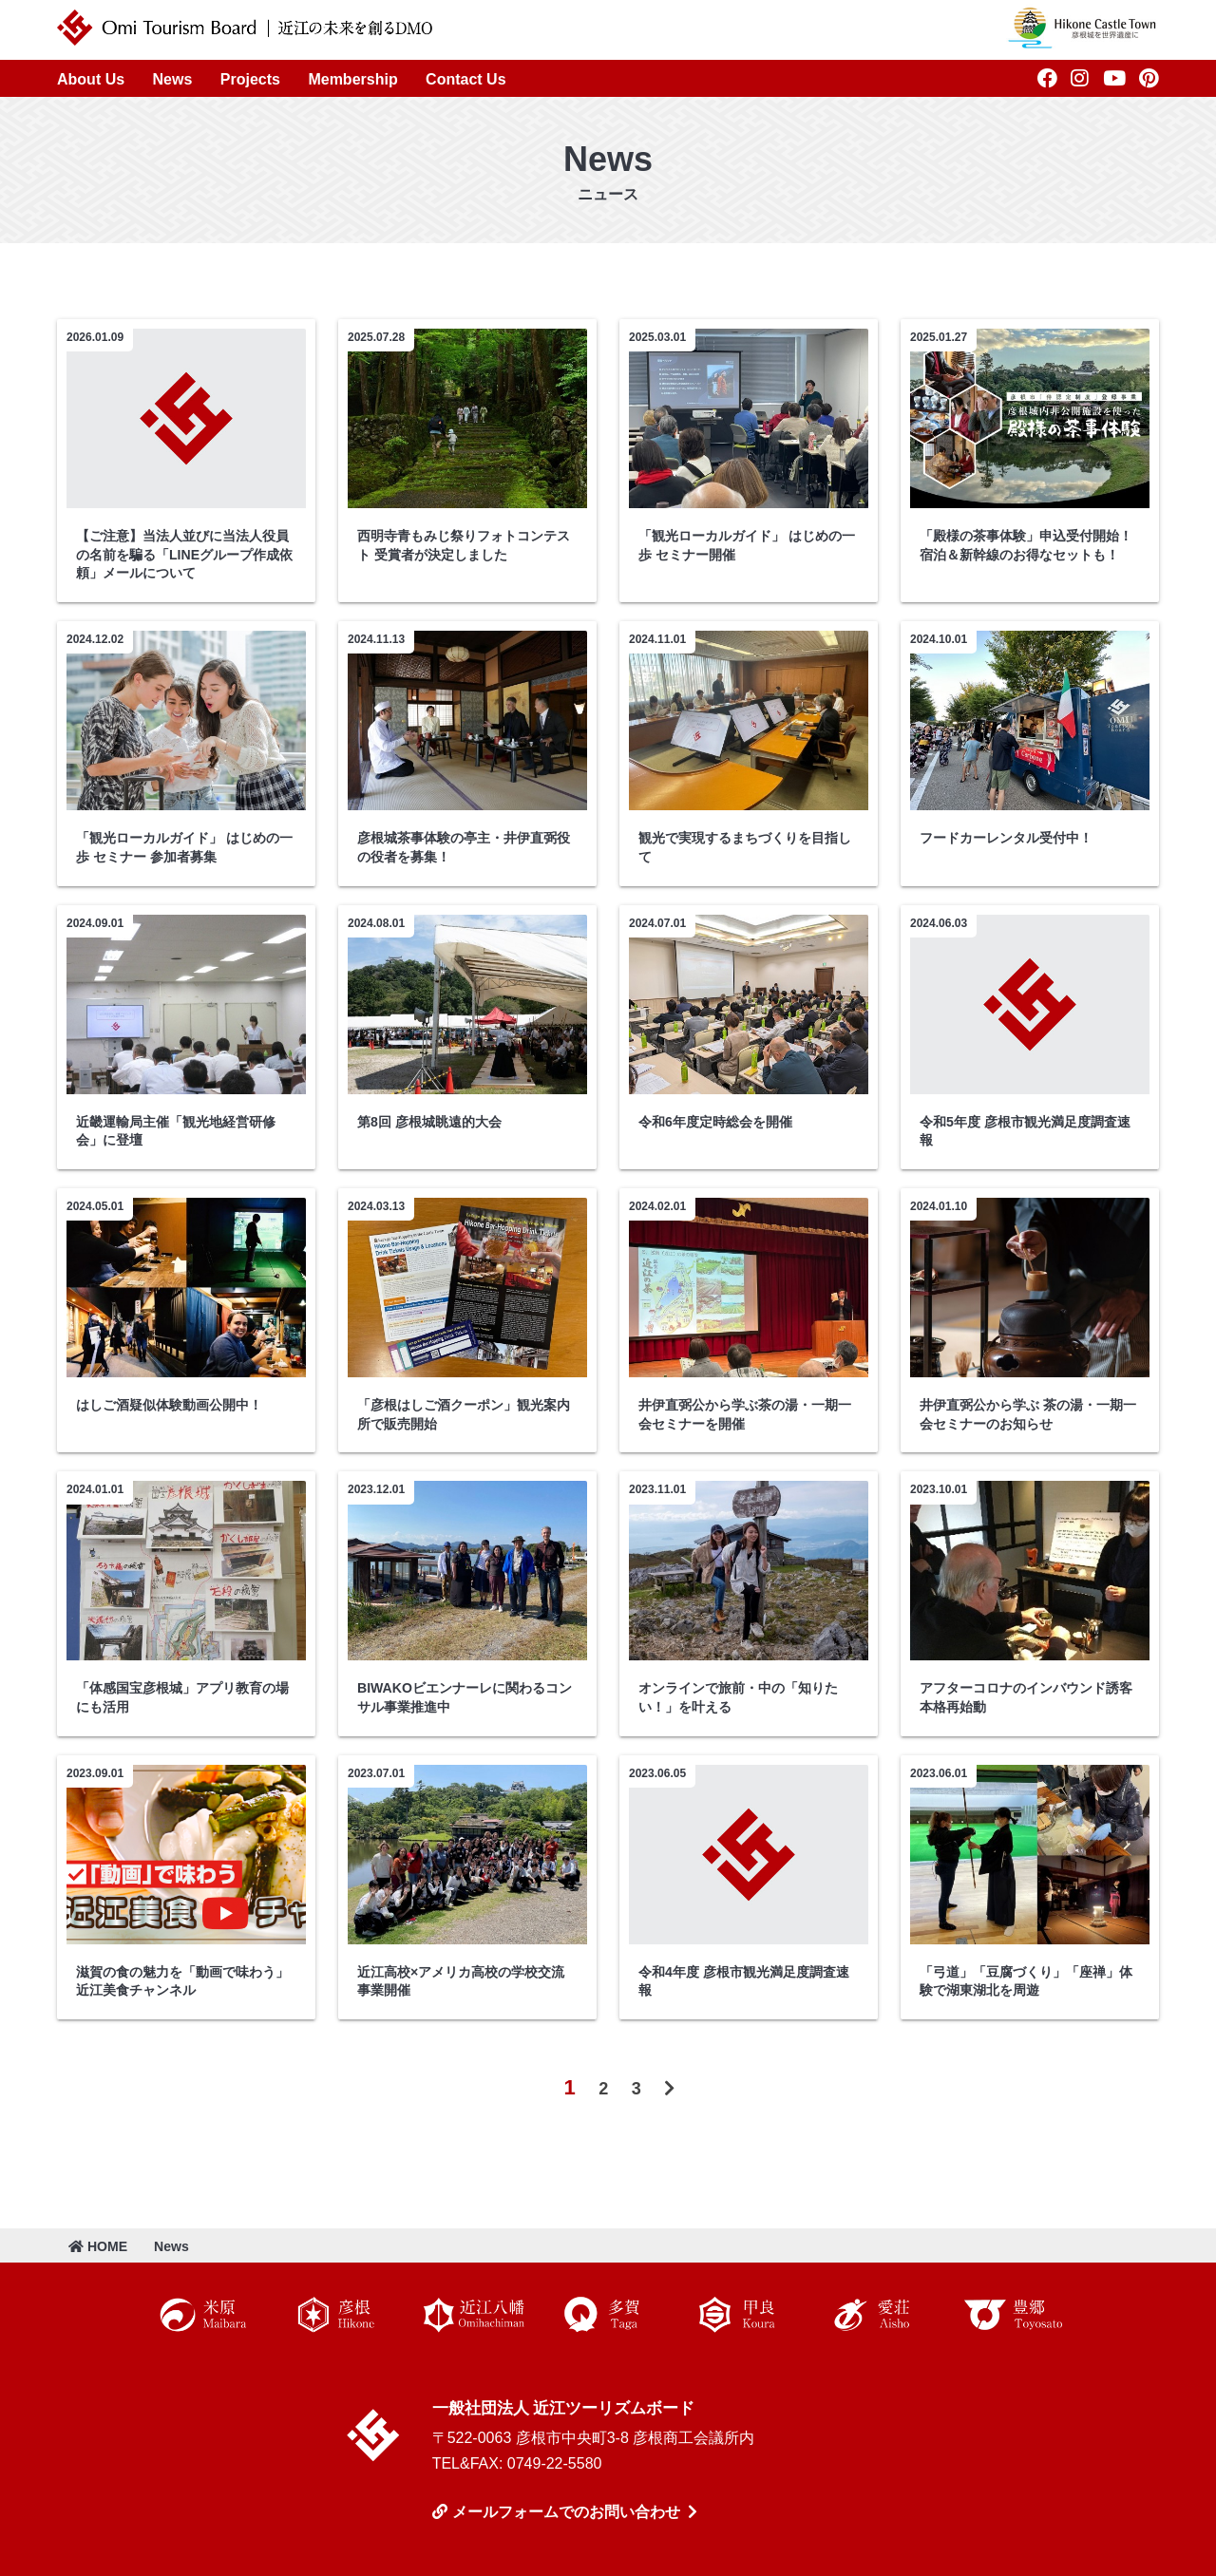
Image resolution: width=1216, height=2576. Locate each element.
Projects (250, 79)
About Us (90, 79)
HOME (97, 2246)
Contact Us (465, 79)
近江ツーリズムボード (373, 2435)
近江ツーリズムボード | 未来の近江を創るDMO (244, 27)
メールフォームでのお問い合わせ (566, 2512)
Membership (352, 79)
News (173, 79)
